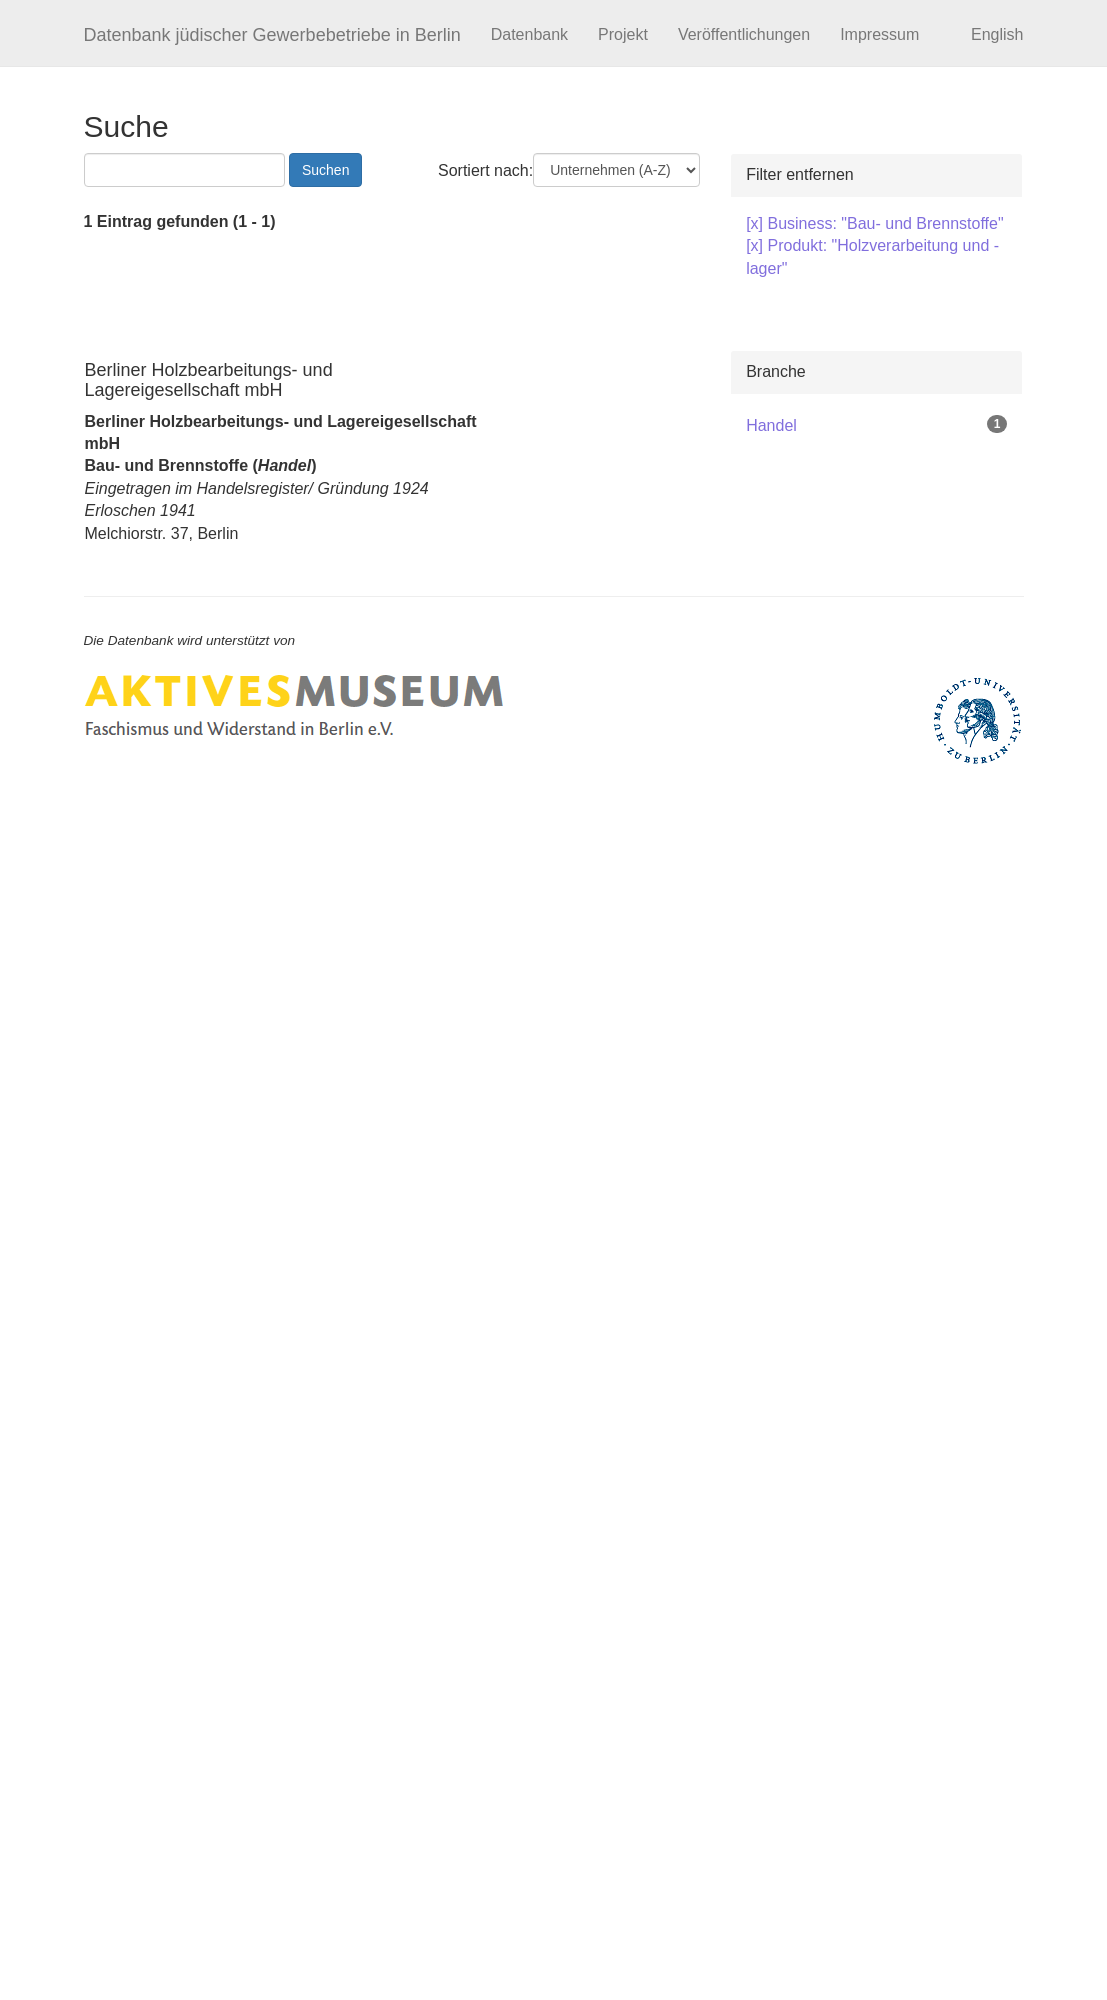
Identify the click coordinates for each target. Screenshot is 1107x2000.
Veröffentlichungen (744, 34)
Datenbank (529, 34)
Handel (771, 425)
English (997, 34)
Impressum (879, 34)
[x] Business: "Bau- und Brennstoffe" (874, 223)
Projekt (623, 34)
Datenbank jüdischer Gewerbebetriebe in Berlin (272, 35)
